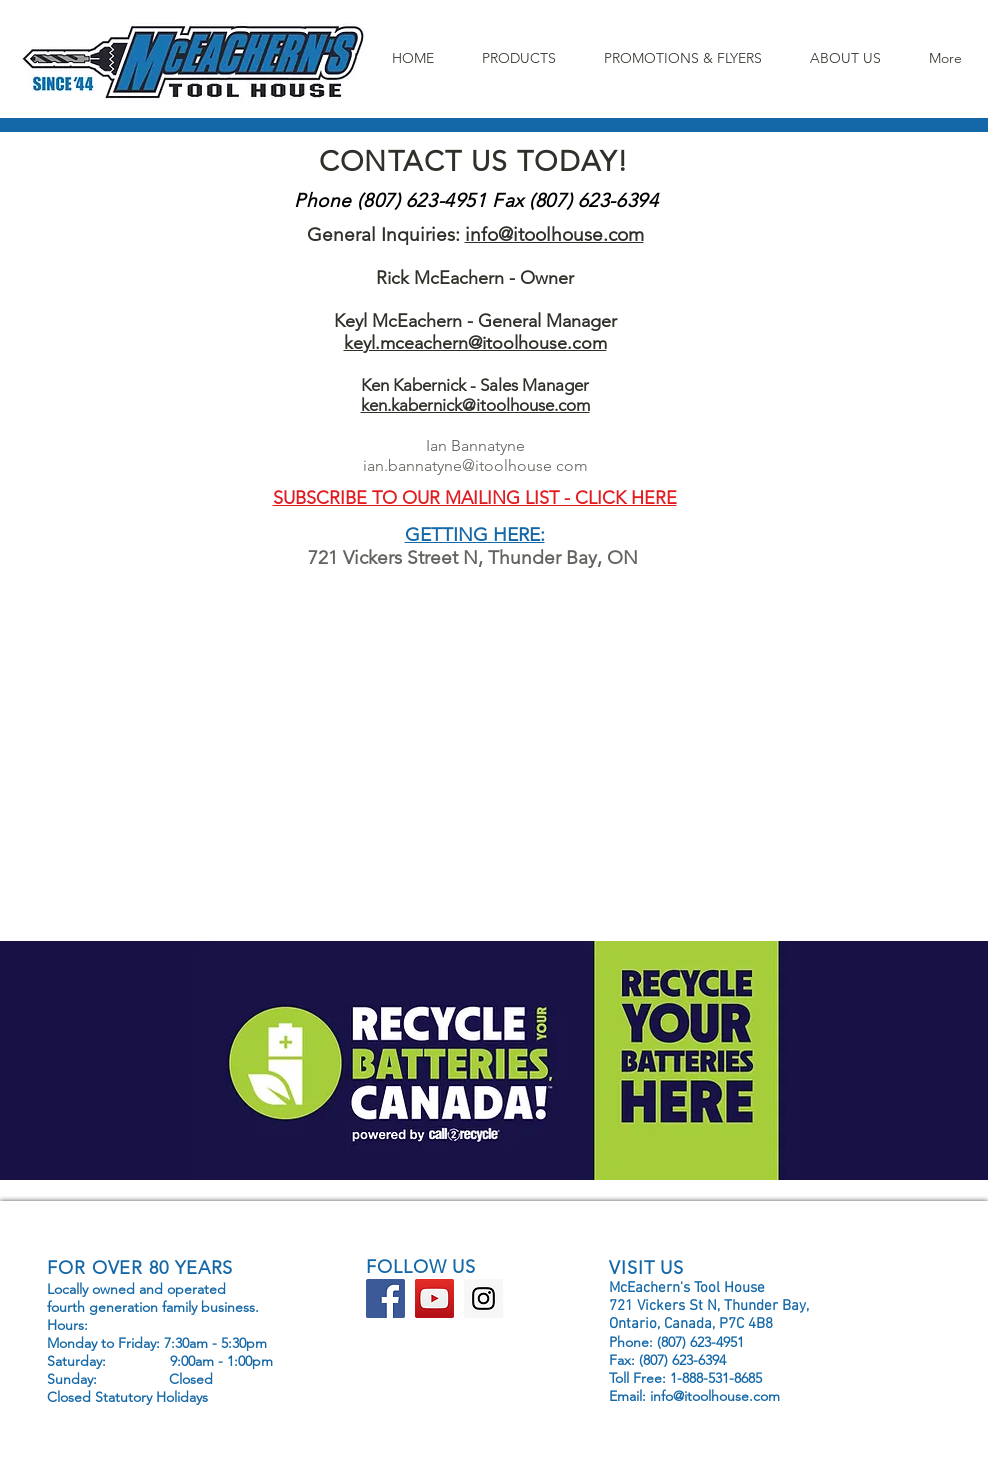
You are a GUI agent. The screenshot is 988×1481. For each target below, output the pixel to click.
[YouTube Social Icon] (434, 1298)
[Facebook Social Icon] (385, 1298)
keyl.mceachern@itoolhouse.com (475, 343)
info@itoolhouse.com (554, 234)
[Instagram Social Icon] (483, 1298)
